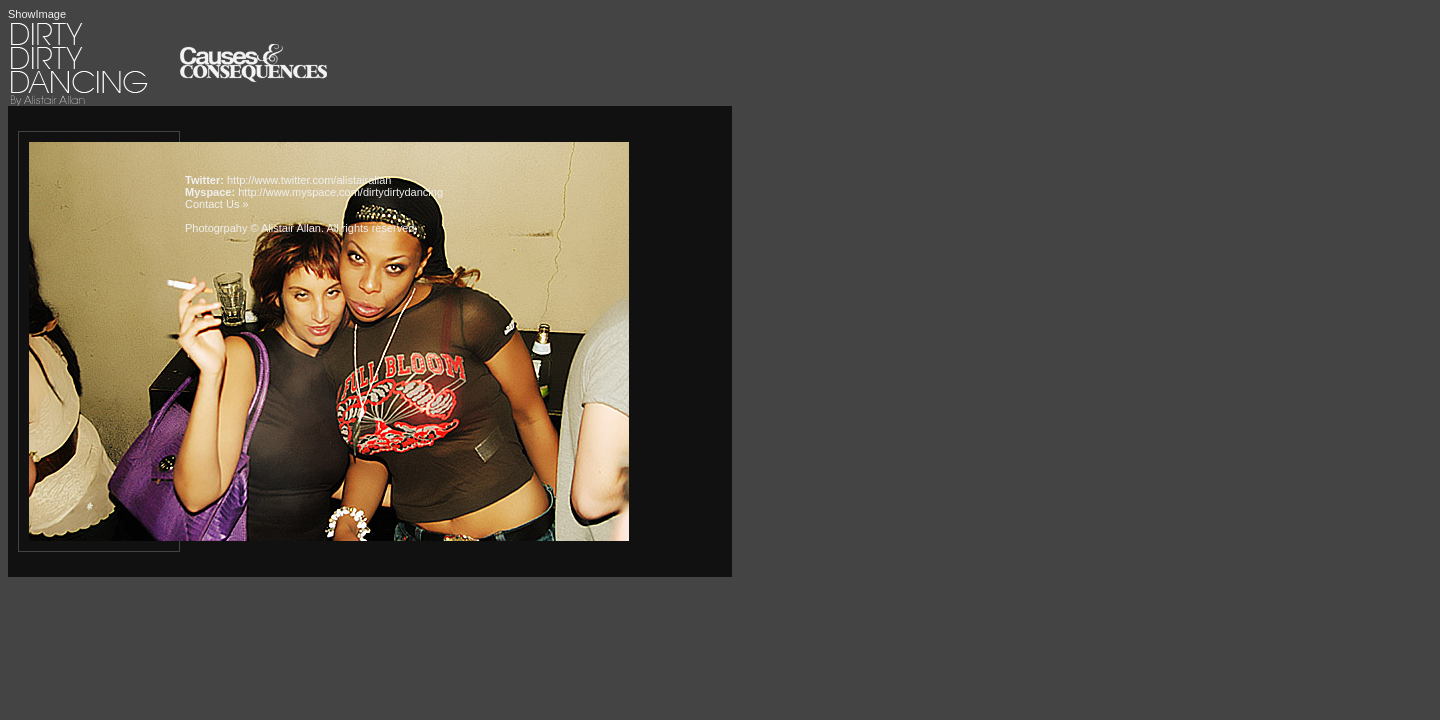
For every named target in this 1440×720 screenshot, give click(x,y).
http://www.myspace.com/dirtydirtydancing (340, 192)
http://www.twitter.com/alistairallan (309, 180)
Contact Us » (217, 204)
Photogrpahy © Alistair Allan (253, 228)
